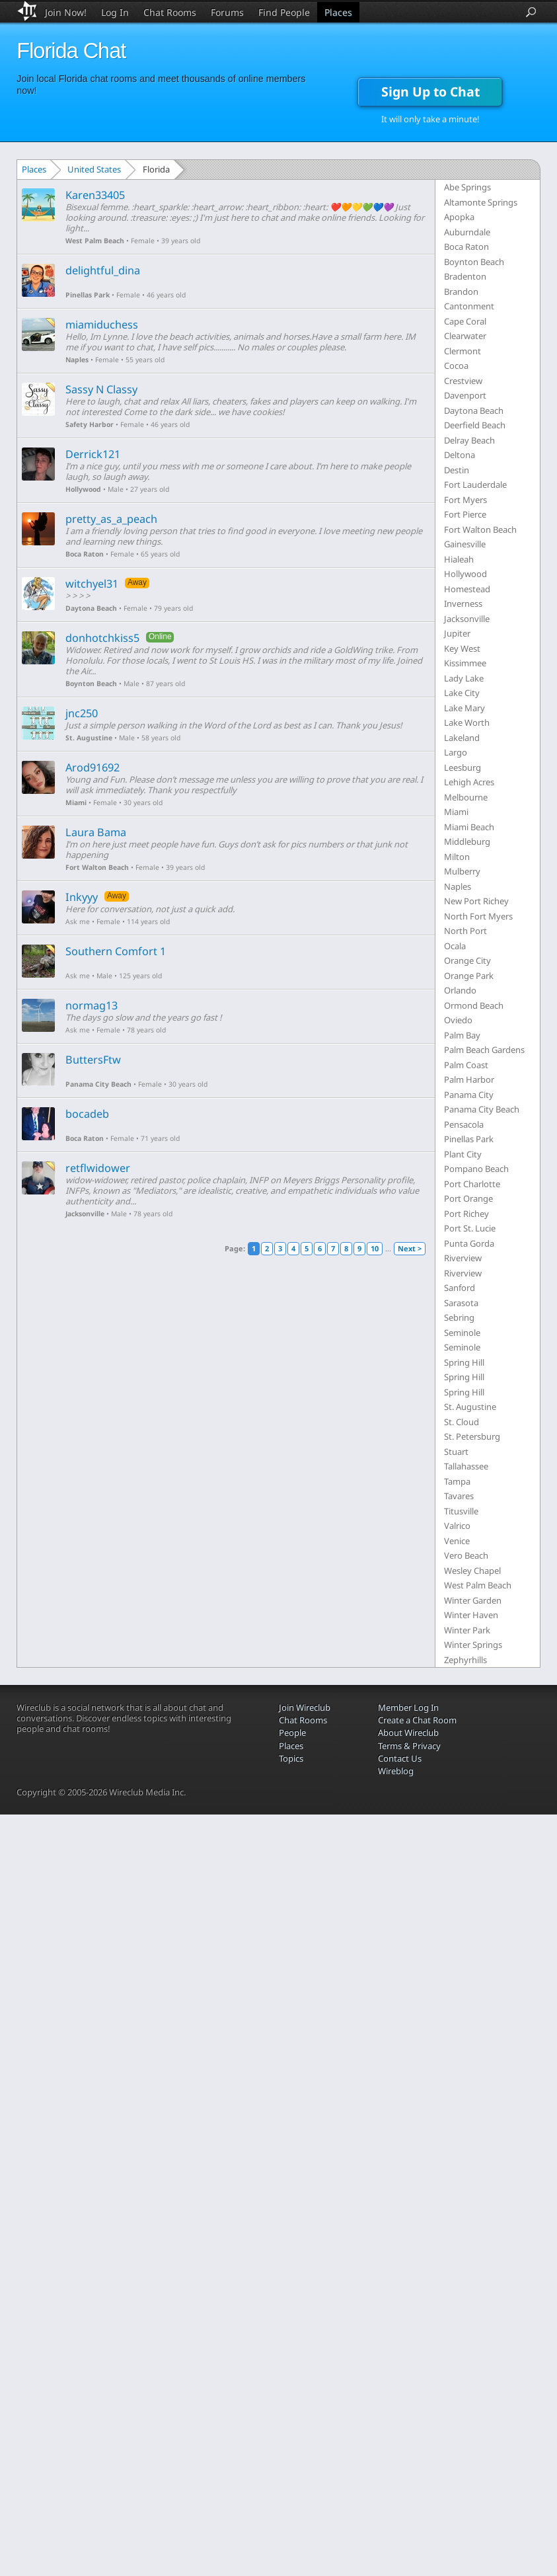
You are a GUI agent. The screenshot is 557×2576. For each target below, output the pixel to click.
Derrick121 (92, 454)
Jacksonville (84, 1213)
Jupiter (457, 633)
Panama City (469, 1095)
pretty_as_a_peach (111, 519)
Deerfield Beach (474, 425)
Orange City (467, 960)
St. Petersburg (472, 1436)
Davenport (465, 395)
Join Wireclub (304, 1707)
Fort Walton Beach (97, 867)
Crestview (463, 381)
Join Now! (66, 12)
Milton (457, 857)
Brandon (461, 291)
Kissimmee (465, 663)
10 (375, 1248)
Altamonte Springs (480, 202)
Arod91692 (92, 767)
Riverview (463, 1258)
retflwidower (97, 1168)
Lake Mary (464, 708)
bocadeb (87, 1113)
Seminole (462, 1333)
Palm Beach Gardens (484, 1050)
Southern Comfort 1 (115, 951)
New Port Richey (476, 901)
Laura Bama (95, 832)
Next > (410, 1248)
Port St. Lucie (470, 1228)
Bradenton (465, 276)
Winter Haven (471, 1615)
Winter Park (467, 1630)
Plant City (463, 1154)
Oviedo (458, 1020)
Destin (456, 470)
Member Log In (408, 1707)
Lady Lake (464, 678)
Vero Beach (466, 1555)
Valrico (457, 1526)
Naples (77, 359)
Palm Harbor (469, 1079)
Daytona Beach (91, 608)
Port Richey (466, 1214)
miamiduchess (101, 324)
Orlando (460, 990)
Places (338, 12)
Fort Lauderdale (475, 484)
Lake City (462, 693)
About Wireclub (408, 1732)
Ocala (455, 946)
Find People (284, 12)
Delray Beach (469, 440)
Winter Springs (473, 1645)
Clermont (462, 351)
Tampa (457, 1481)
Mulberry (462, 871)
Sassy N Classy (101, 389)
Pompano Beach (476, 1169)
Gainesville (465, 544)
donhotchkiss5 (102, 637)
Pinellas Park (87, 294)
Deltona (459, 455)
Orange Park (469, 976)
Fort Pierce (465, 514)
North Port (465, 931)
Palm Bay (462, 1035)
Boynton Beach (91, 683)
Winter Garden (472, 1600)
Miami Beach (469, 827)
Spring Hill (464, 1362)
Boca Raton (84, 554)
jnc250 (81, 713)
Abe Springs (467, 187)
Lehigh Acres (469, 782)
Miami (76, 802)
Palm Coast (466, 1065)
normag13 (91, 1005)
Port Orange (468, 1198)
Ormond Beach (473, 1005)
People (292, 1732)
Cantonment (469, 306)
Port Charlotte (472, 1184)
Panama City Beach (98, 1084)
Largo (455, 752)
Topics (291, 1758)
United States (94, 169)
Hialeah (459, 559)
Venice (457, 1541)
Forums (227, 12)
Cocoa (456, 365)
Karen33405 (95, 195)
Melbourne (466, 797)
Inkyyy (81, 897)
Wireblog (396, 1771)
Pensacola (464, 1124)
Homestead (467, 589)
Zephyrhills (465, 1660)
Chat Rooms (169, 12)
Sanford (459, 1288)
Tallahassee (466, 1466)
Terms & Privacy (409, 1745)
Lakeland (462, 738)
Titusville (461, 1511)
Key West (462, 648)
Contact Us (400, 1758)
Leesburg (462, 767)
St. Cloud (461, 1422)
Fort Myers (465, 500)
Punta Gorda (469, 1243)
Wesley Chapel (472, 1571)
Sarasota (461, 1303)
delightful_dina (102, 270)
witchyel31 (91, 583)
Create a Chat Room (417, 1720)
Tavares (459, 1496)
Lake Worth (467, 722)
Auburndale (467, 232)
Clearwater (465, 336)
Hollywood (83, 489)
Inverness (463, 603)
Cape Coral (465, 321)
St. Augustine (88, 737)
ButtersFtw (93, 1059)
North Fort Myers (478, 916)
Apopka (459, 217)
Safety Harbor (89, 424)
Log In (115, 12)
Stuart (456, 1452)
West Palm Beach (94, 240)
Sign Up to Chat (430, 91)
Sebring (459, 1317)
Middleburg (467, 841)
